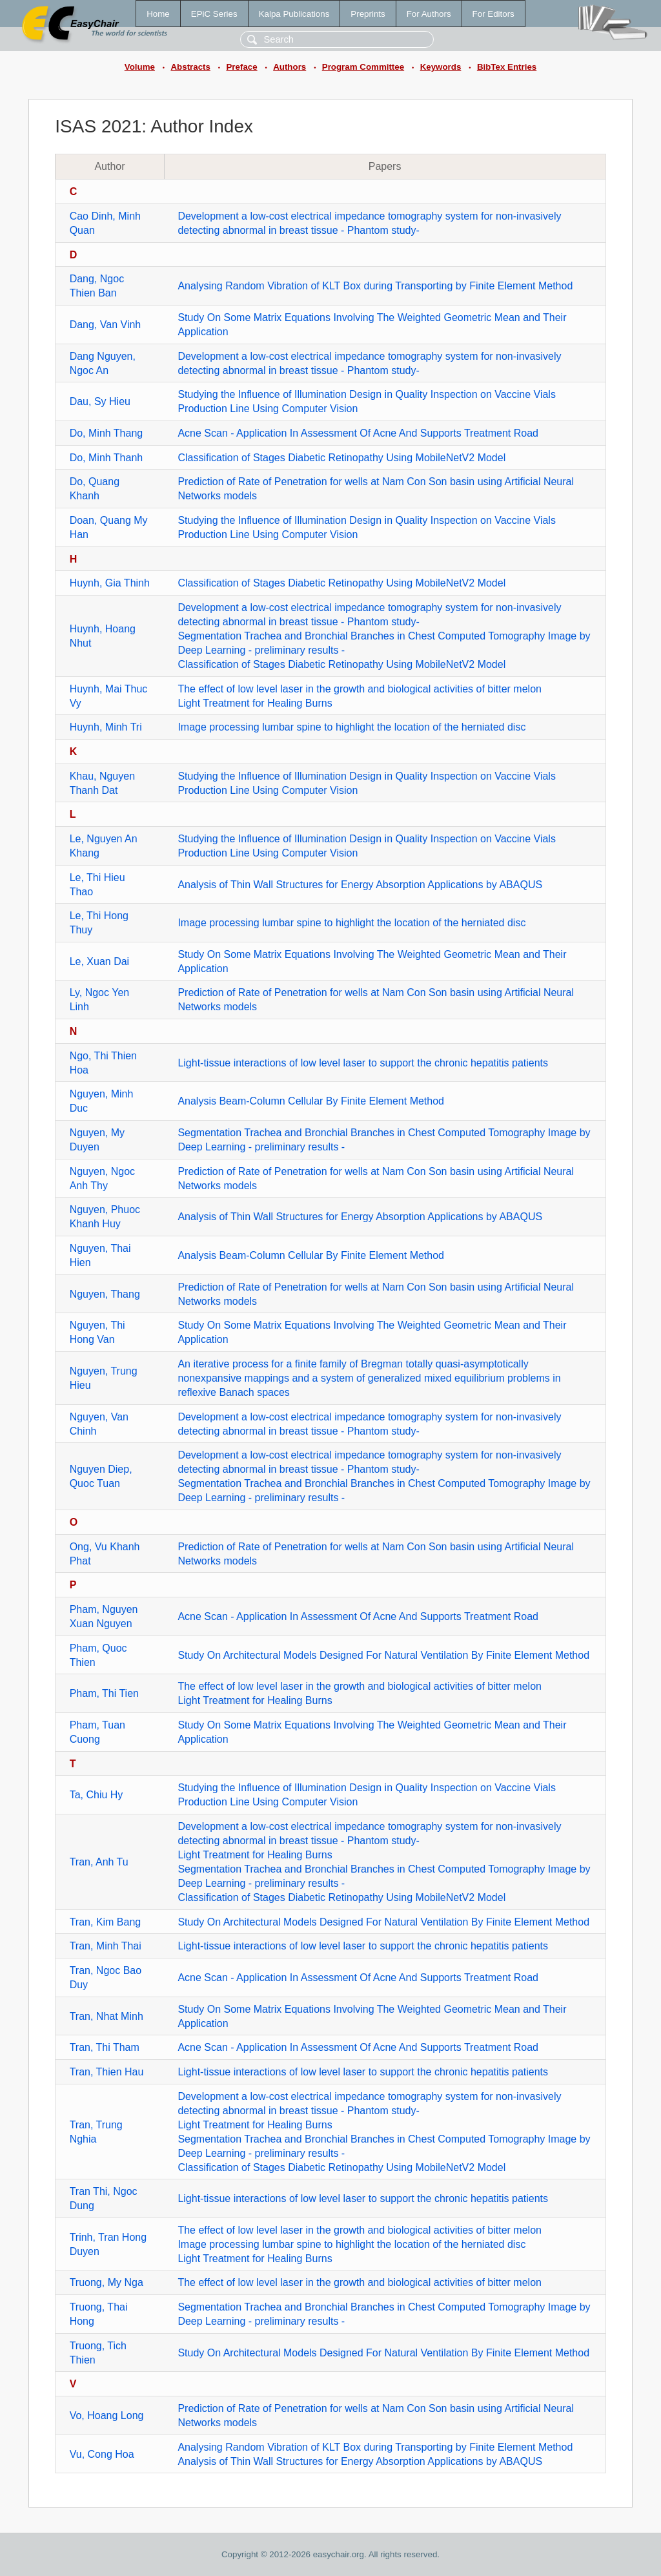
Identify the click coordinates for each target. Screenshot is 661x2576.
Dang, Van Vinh (105, 324)
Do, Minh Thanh (106, 457)
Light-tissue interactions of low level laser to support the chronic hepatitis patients (363, 1062)
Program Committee (363, 67)
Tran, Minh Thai (105, 1945)
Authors (289, 67)
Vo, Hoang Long (107, 2415)
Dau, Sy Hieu (100, 401)
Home (158, 14)
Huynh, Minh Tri (106, 727)
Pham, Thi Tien (104, 1693)
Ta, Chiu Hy (96, 1794)
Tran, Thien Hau (107, 2071)
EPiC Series (214, 14)
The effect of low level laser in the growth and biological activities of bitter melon (360, 688)
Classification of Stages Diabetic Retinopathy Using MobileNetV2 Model (341, 457)
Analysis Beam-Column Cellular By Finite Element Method (311, 1101)
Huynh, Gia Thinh (110, 582)
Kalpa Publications (294, 14)
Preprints (368, 14)
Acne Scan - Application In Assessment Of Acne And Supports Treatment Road (358, 433)
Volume (140, 67)
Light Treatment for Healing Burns (255, 703)
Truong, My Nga (106, 2282)
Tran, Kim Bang (105, 1921)
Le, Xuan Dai (100, 961)
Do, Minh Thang (106, 433)
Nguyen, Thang (105, 1294)
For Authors (429, 14)
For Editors (493, 14)
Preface (241, 67)
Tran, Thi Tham (104, 2047)
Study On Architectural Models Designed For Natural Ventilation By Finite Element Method (383, 1655)
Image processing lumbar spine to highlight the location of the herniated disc (351, 727)
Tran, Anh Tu (99, 1861)
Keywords (441, 67)
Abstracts (190, 67)
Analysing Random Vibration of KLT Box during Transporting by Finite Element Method (375, 285)
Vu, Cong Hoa (102, 2454)
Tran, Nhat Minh (106, 2016)
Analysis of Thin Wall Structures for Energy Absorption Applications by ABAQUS (360, 884)
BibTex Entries (506, 67)
